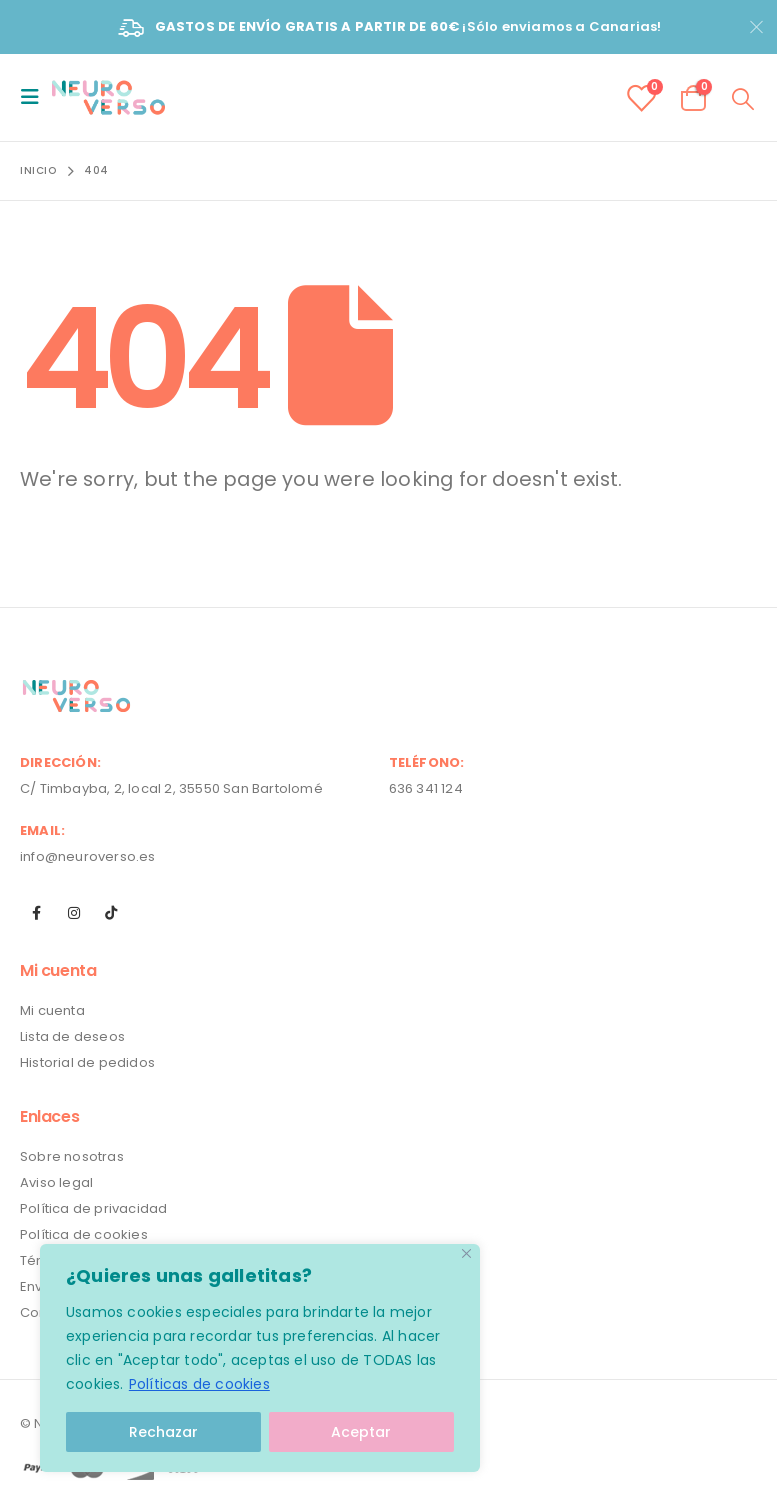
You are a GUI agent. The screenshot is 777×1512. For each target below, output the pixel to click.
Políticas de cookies (199, 1384)
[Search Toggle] (743, 98)
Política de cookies (84, 1234)
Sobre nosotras (72, 1156)
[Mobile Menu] (36, 97)
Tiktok (111, 913)
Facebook (37, 913)
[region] (260, 1358)
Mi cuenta (52, 1010)
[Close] (466, 1253)
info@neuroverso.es (88, 856)
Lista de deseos (72, 1036)
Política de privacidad (93, 1208)
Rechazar (163, 1432)
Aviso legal (56, 1182)
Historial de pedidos (87, 1062)
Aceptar (361, 1432)
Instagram (74, 913)
